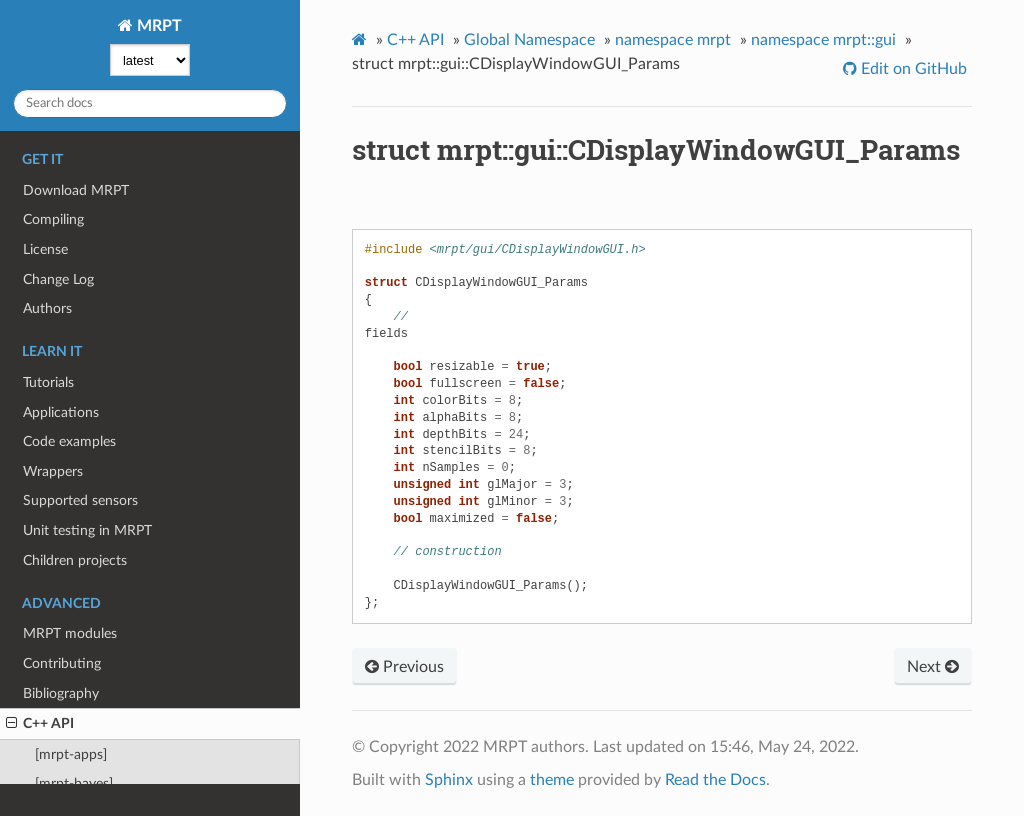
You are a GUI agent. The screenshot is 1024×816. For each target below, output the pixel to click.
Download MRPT (76, 190)
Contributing (62, 663)
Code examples (69, 441)
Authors (47, 308)
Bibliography (61, 693)
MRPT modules (70, 633)
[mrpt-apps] (71, 754)
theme (552, 780)
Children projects (75, 560)
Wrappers (53, 471)
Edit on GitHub (912, 69)
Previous (404, 667)
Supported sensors (80, 500)
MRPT (157, 26)
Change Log (58, 279)
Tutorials (48, 382)
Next (933, 667)
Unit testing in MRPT (87, 530)
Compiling (53, 219)
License (45, 249)
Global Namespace (529, 40)
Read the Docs (715, 780)
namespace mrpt (673, 40)
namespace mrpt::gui (823, 40)
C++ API (40, 724)
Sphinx (449, 780)
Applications (61, 412)
